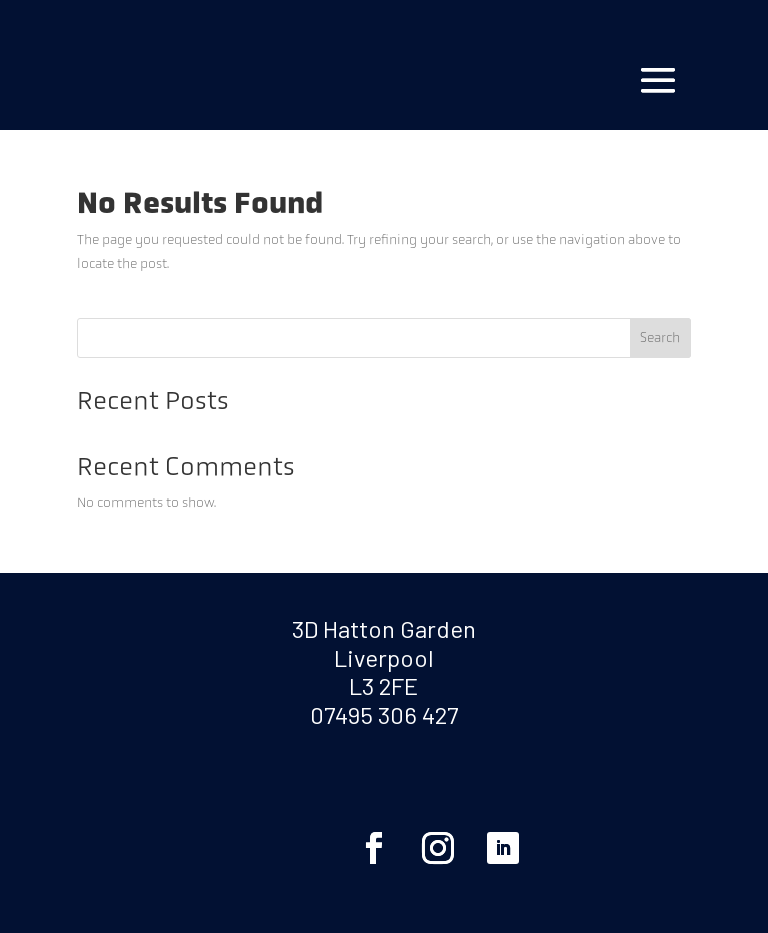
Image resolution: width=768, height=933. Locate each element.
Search (660, 337)
